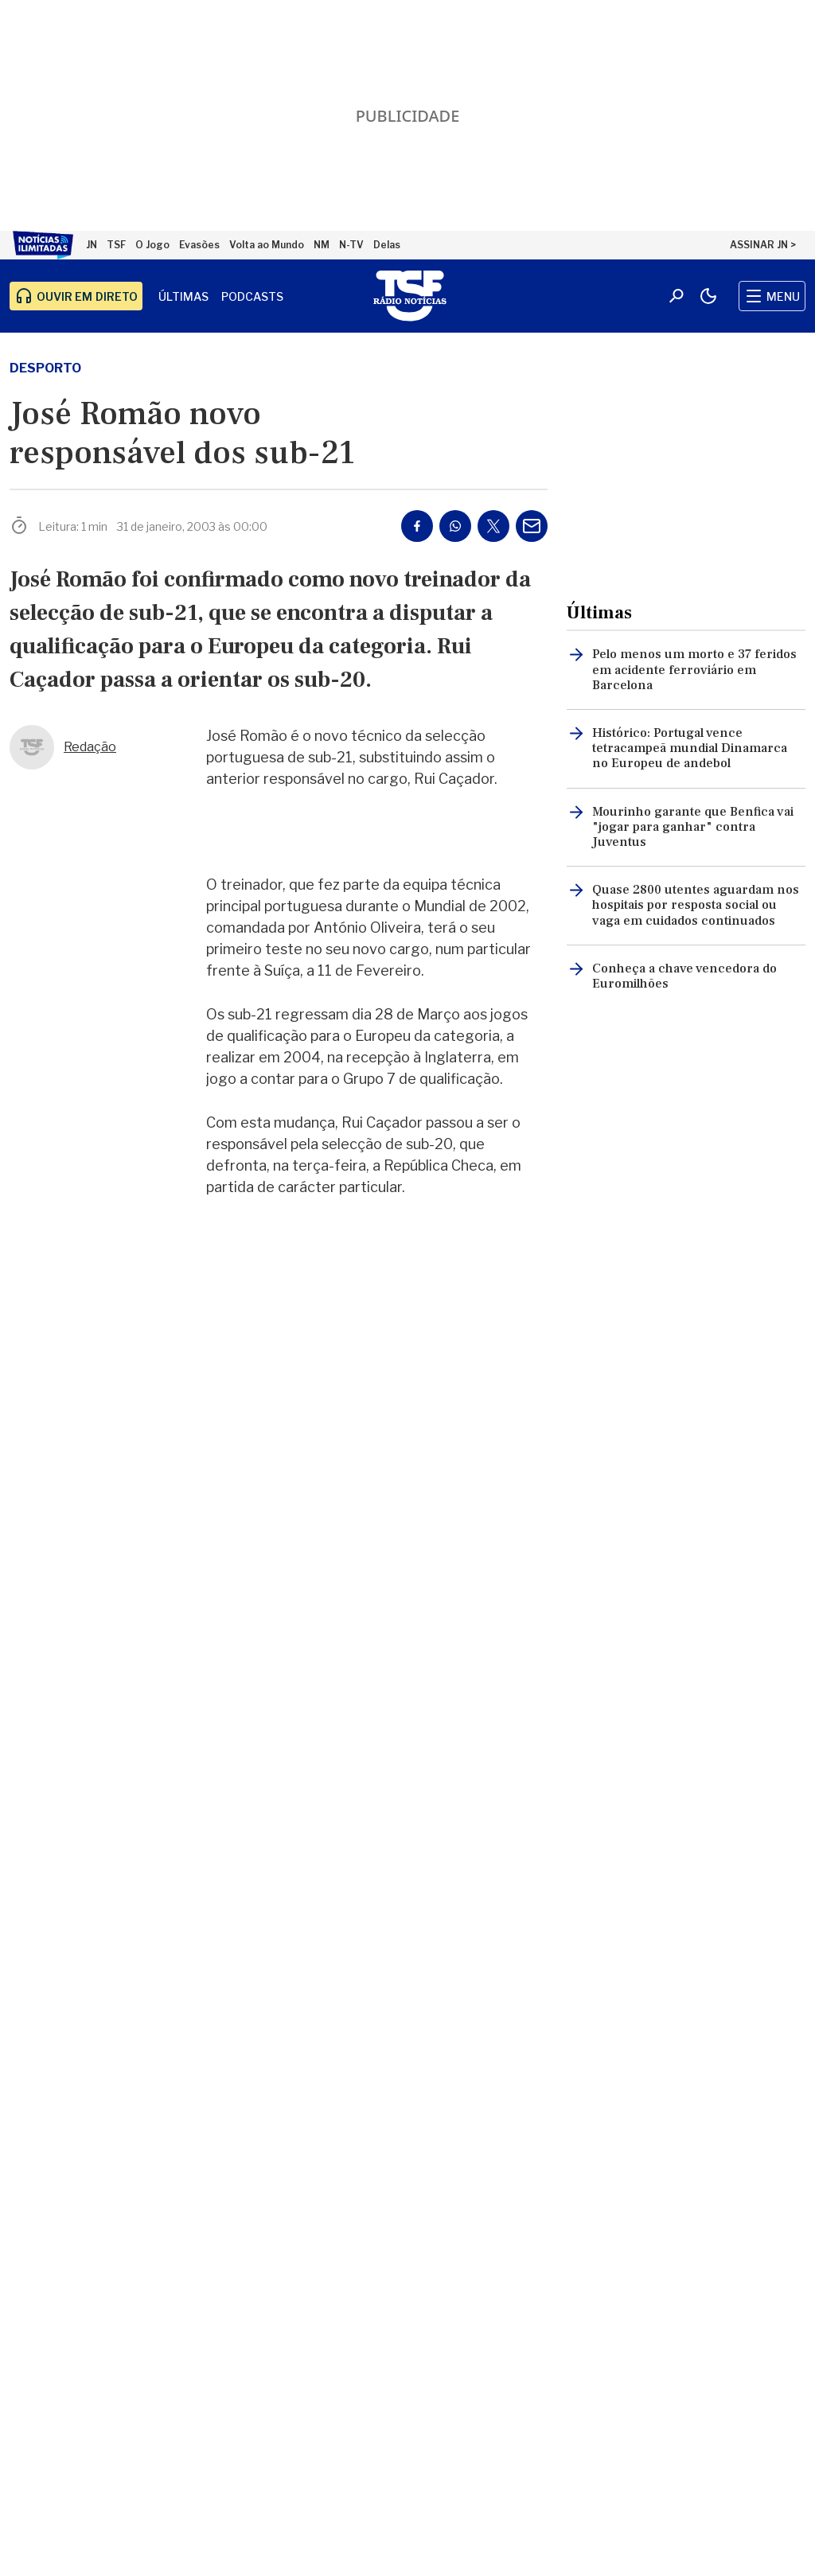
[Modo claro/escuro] (708, 296)
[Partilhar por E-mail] (532, 526)
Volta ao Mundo (266, 245)
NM (322, 245)
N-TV (351, 245)
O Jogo (152, 245)
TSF (116, 245)
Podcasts (252, 296)
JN (91, 245)
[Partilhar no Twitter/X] (493, 526)
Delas (386, 245)
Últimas (183, 296)
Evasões (199, 245)
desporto (45, 368)
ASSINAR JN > (763, 245)
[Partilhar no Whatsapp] (455, 526)
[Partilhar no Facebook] (417, 526)
